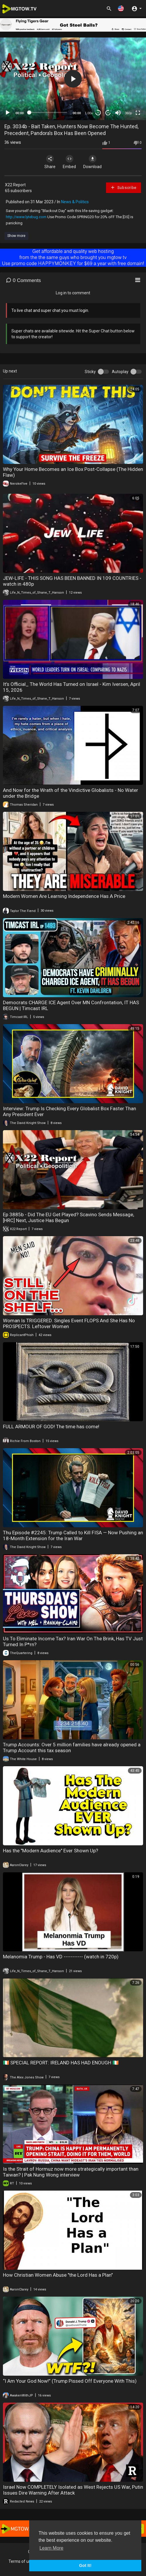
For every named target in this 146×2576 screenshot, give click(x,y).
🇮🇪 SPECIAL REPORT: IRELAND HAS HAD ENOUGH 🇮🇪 (61, 2063)
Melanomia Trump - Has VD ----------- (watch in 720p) (61, 1957)
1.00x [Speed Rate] (89, 113)
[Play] (8, 113)
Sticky (90, 371)
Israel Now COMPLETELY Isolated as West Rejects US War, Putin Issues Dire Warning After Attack (73, 2490)
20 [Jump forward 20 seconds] (108, 112)
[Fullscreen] (138, 113)
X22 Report (15, 184)
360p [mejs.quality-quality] (128, 113)
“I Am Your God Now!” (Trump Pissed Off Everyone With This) (70, 2381)
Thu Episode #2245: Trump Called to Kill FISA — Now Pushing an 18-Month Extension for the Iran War (73, 1535)
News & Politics (75, 201)
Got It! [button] (85, 2565)
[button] (121, 8)
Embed (69, 162)
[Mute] (118, 113)
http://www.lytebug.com (26, 217)
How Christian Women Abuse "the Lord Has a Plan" (58, 2275)
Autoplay (120, 371)
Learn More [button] (51, 2548)
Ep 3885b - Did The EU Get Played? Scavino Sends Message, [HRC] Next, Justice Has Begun (68, 1217)
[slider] (48, 112)
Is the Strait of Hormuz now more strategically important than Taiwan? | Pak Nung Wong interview (70, 2172)
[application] (73, 78)
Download (92, 162)
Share (49, 162)
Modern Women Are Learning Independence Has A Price (64, 896)
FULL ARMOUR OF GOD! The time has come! (51, 1426)
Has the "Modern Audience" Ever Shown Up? (50, 1851)
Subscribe (123, 187)
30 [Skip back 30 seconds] (98, 112)
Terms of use (20, 2561)
